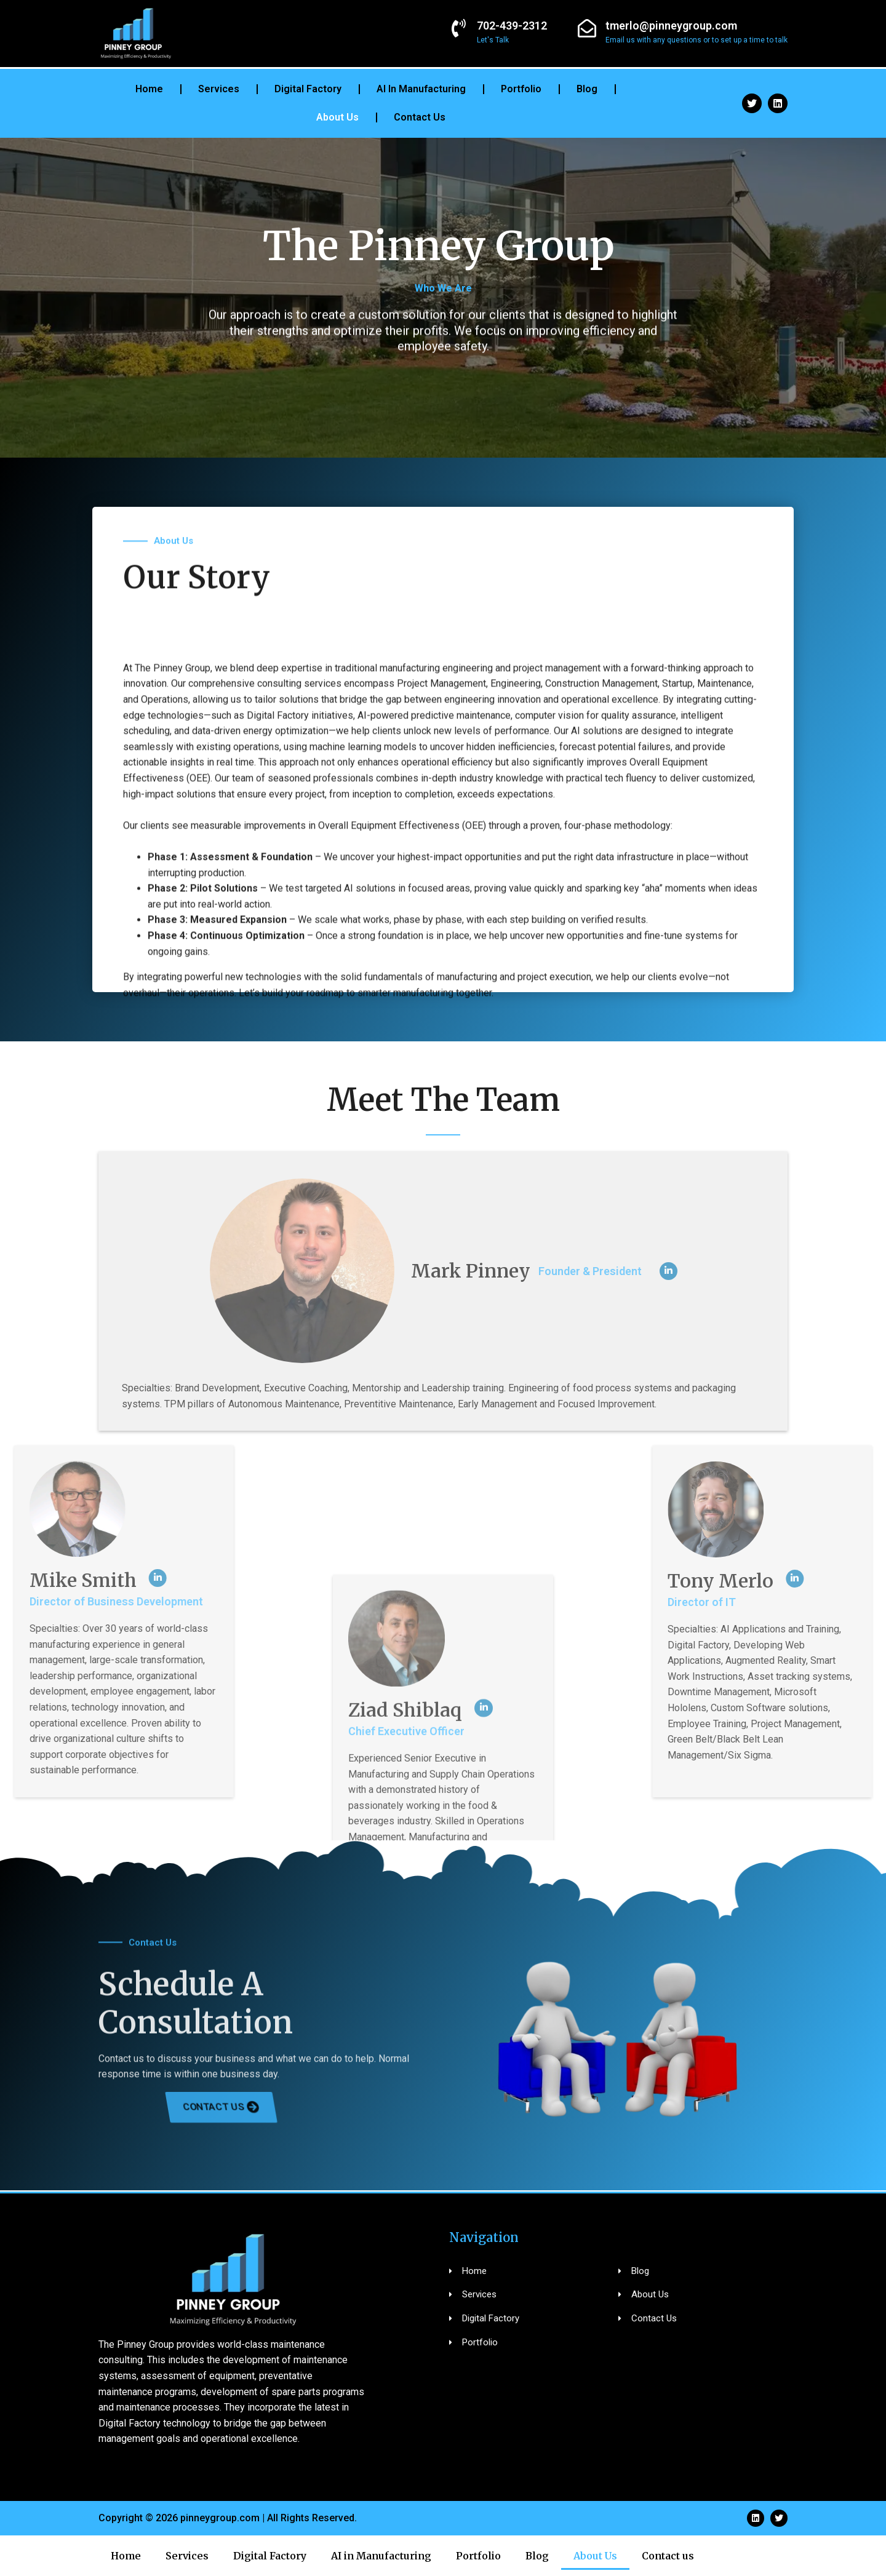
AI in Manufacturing (421, 89)
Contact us (419, 117)
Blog (587, 89)
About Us (337, 117)
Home (149, 89)
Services (218, 89)
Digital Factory (307, 89)
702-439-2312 (512, 25)
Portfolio (521, 89)
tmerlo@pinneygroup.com (671, 25)
